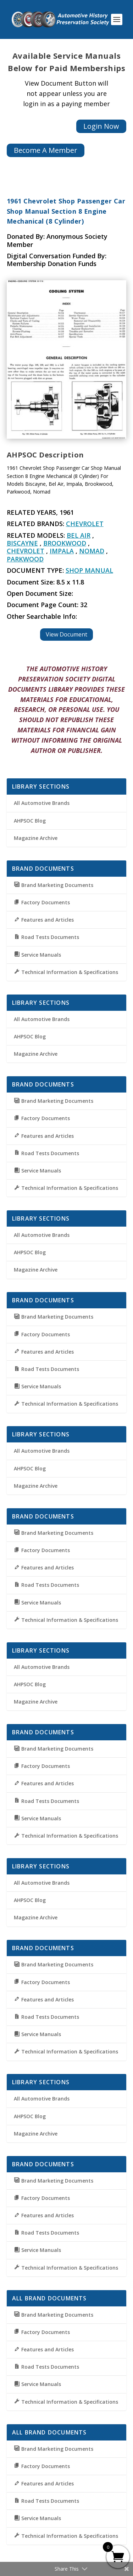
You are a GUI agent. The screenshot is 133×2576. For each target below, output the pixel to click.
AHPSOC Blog (30, 820)
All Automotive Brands (42, 803)
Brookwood (64, 543)
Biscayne (22, 543)
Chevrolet (85, 523)
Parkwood (25, 559)
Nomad (91, 551)
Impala (62, 551)
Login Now (101, 126)
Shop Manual (89, 570)
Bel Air (78, 535)
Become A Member (45, 150)
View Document (66, 634)
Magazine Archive (35, 838)
